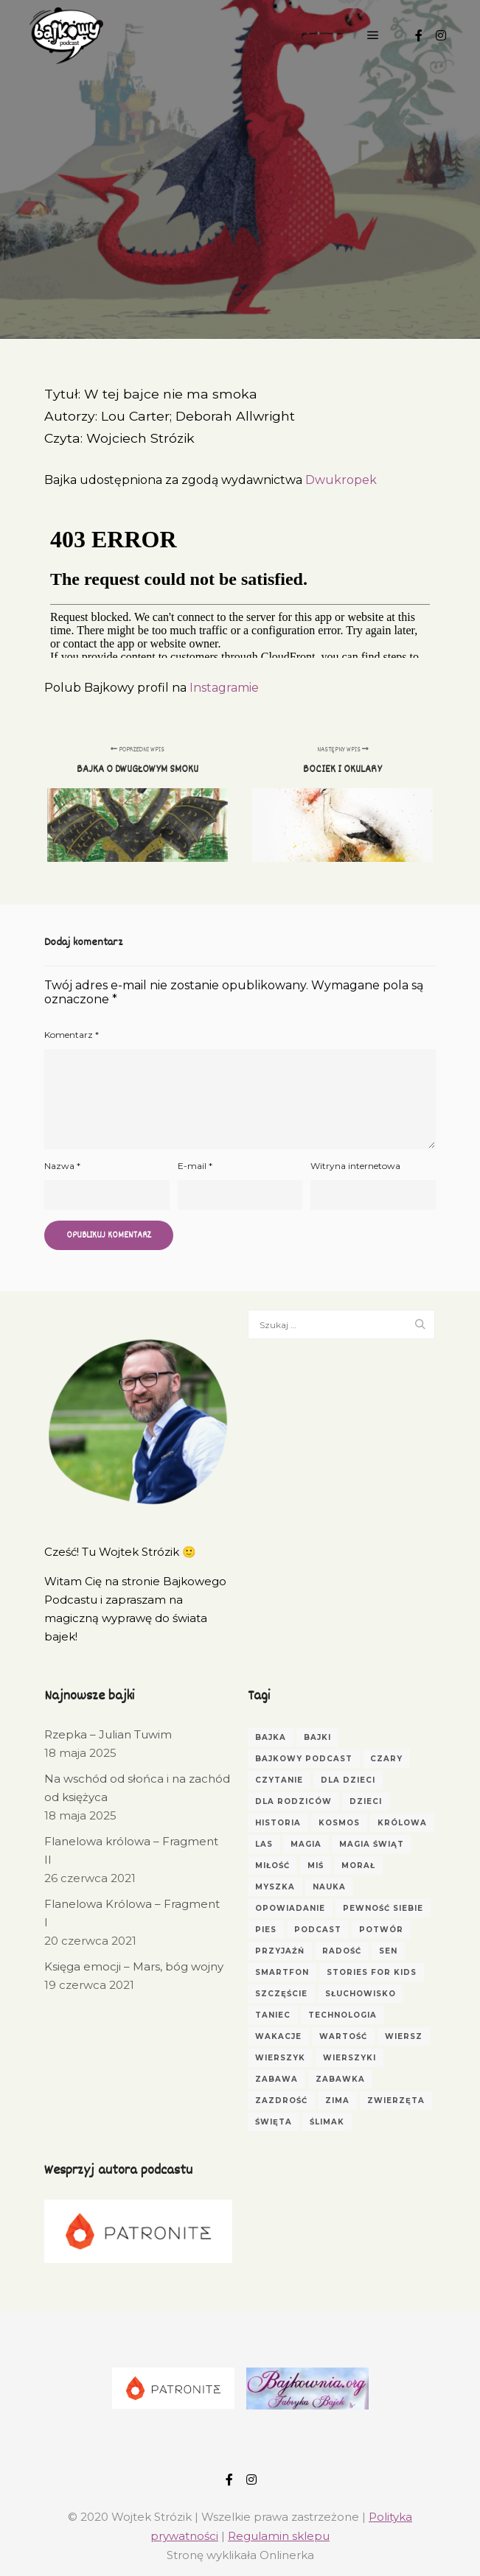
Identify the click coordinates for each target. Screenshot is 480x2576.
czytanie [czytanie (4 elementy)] (279, 1780)
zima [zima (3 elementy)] (337, 2100)
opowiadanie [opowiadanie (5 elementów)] (290, 1908)
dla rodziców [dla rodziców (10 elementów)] (293, 1801)
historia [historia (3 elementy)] (278, 1823)
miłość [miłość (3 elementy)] (272, 1865)
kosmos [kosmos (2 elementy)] (339, 1823)
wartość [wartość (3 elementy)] (343, 2036)
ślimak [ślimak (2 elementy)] (327, 2122)
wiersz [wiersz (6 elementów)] (403, 2036)
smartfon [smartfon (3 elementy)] (282, 1972)
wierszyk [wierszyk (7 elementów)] (280, 2058)
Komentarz (71, 1034)
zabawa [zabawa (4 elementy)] (276, 2079)
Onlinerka (287, 2555)
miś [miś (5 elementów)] (315, 1865)
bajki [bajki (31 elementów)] (317, 1737)
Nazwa (62, 1165)
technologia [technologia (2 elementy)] (342, 2015)
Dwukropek (341, 480)
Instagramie (224, 688)
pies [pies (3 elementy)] (265, 1929)
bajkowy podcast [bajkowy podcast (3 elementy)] (303, 1758)
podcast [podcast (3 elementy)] (317, 1929)
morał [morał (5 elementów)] (358, 1865)
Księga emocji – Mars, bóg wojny (133, 1966)
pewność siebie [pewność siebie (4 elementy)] (383, 1908)
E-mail (195, 1165)
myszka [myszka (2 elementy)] (275, 1887)
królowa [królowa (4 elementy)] (402, 1823)
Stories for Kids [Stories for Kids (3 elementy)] (372, 1972)
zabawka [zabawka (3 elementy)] (340, 2079)
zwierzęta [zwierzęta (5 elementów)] (396, 2100)
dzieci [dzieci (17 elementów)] (365, 1801)
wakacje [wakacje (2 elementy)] (278, 2036)
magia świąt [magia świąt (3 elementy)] (371, 1844)
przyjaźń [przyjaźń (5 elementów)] (280, 1951)
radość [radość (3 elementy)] (341, 1951)
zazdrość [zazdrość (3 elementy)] (281, 2100)
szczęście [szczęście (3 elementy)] (281, 1993)
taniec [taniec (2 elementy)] (273, 2015)
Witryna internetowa (355, 1165)
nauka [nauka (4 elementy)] (329, 1887)
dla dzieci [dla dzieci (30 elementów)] (348, 1780)
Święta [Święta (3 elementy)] (273, 2122)
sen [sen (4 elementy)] (388, 1951)
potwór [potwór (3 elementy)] (381, 1929)
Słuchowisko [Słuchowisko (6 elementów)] (360, 1993)
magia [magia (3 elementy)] (306, 1844)
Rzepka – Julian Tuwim (108, 1734)
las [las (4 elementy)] (264, 1844)
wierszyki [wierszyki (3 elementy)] (349, 2058)
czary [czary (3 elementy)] (386, 1758)
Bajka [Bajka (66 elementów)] (270, 1737)
